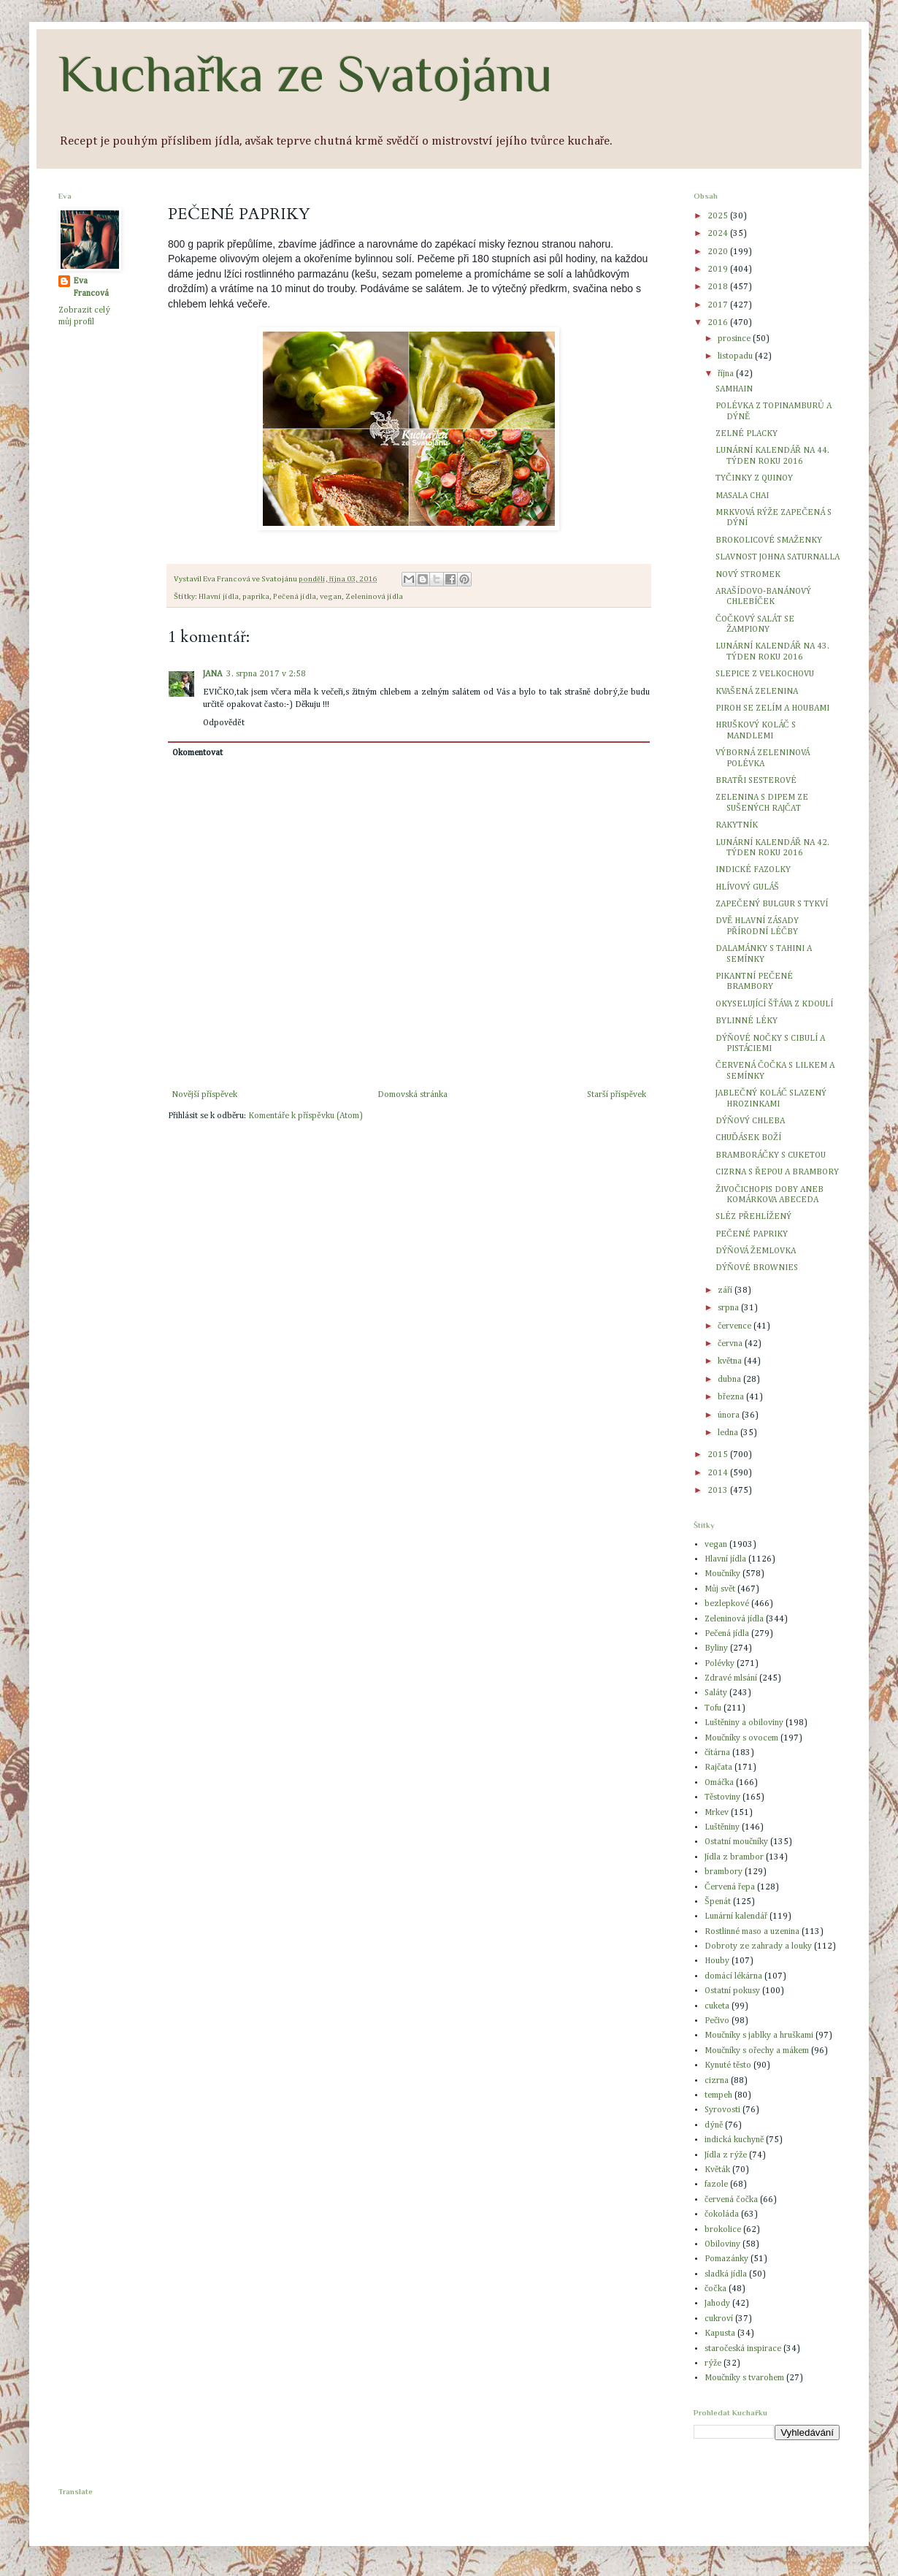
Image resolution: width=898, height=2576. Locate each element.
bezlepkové (727, 1604)
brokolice (723, 2229)
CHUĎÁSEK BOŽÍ (748, 1138)
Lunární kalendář (736, 1916)
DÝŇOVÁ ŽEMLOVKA (755, 1251)
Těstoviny (722, 1797)
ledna (729, 1433)
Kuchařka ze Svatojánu (305, 73)
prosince (735, 339)
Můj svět (720, 1589)
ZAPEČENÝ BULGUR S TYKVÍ (771, 904)
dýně (714, 2125)
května (731, 1361)
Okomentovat (197, 753)
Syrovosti (722, 2110)
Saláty (716, 1693)
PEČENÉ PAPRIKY (751, 1234)
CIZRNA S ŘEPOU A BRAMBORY (777, 1172)
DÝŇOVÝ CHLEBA (750, 1121)
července (735, 1326)
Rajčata (718, 1767)
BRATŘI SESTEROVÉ (756, 780)
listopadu (736, 356)
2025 (718, 216)
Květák (717, 2170)
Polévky (719, 1663)
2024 (718, 233)
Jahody (717, 2303)
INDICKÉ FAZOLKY (753, 869)
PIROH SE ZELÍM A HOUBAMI (772, 708)
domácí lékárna (733, 1976)
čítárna (717, 1752)
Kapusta (720, 2333)
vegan (331, 596)
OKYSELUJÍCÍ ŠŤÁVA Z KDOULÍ (774, 1004)
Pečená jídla (294, 596)
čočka (715, 2289)
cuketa (717, 2006)
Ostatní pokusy (732, 1991)
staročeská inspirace (743, 2348)
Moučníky (722, 1574)
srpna (729, 1308)
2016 (718, 322)
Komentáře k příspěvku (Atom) (305, 1116)
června (731, 1343)
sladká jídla (726, 2274)
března (732, 1397)
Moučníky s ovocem (741, 1738)
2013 (718, 1490)
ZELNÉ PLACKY (746, 433)
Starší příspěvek (616, 1094)
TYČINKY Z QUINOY (754, 478)
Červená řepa (730, 1887)
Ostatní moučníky (736, 1842)
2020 (718, 252)
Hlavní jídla (219, 596)
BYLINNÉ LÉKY (746, 1021)
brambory (723, 1872)
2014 (718, 1473)
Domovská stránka (412, 1094)
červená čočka (731, 2199)
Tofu (713, 1708)
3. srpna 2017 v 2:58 (266, 674)
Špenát (718, 1901)
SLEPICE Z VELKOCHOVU (764, 674)
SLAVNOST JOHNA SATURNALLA (777, 557)
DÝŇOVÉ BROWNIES (756, 1268)
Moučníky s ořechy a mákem (757, 2050)
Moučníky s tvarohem (744, 2378)
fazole (716, 2184)
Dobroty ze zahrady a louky (758, 1946)
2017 (718, 305)
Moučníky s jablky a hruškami (759, 2035)
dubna (730, 1379)
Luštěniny (722, 1827)
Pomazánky (726, 2259)
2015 (718, 1455)
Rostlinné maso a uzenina (752, 1931)
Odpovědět (224, 723)
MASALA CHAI (742, 496)
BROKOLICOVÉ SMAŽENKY (768, 540)
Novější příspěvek (204, 1094)
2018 (718, 287)
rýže (713, 2363)
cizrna (717, 2080)
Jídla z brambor (734, 1857)
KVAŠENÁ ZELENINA (756, 691)
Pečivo (717, 2021)
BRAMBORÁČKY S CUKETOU (770, 1155)
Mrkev (717, 1812)
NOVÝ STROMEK (747, 574)
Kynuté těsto (728, 2065)
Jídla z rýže (726, 2155)
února (730, 1415)
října (727, 374)
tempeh (718, 2095)
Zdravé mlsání (731, 1678)
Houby (717, 1961)
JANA (212, 674)
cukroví (719, 2319)
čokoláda (722, 2214)
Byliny (716, 1648)
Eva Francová (91, 287)
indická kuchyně (734, 2140)
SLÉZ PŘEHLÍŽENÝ (753, 1216)
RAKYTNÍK (736, 825)
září (726, 1290)
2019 (718, 269)
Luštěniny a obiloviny (744, 1723)
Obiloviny (722, 2244)
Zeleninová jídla (374, 596)
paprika (255, 596)
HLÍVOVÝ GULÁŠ (747, 887)
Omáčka (719, 1782)
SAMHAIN (734, 389)
